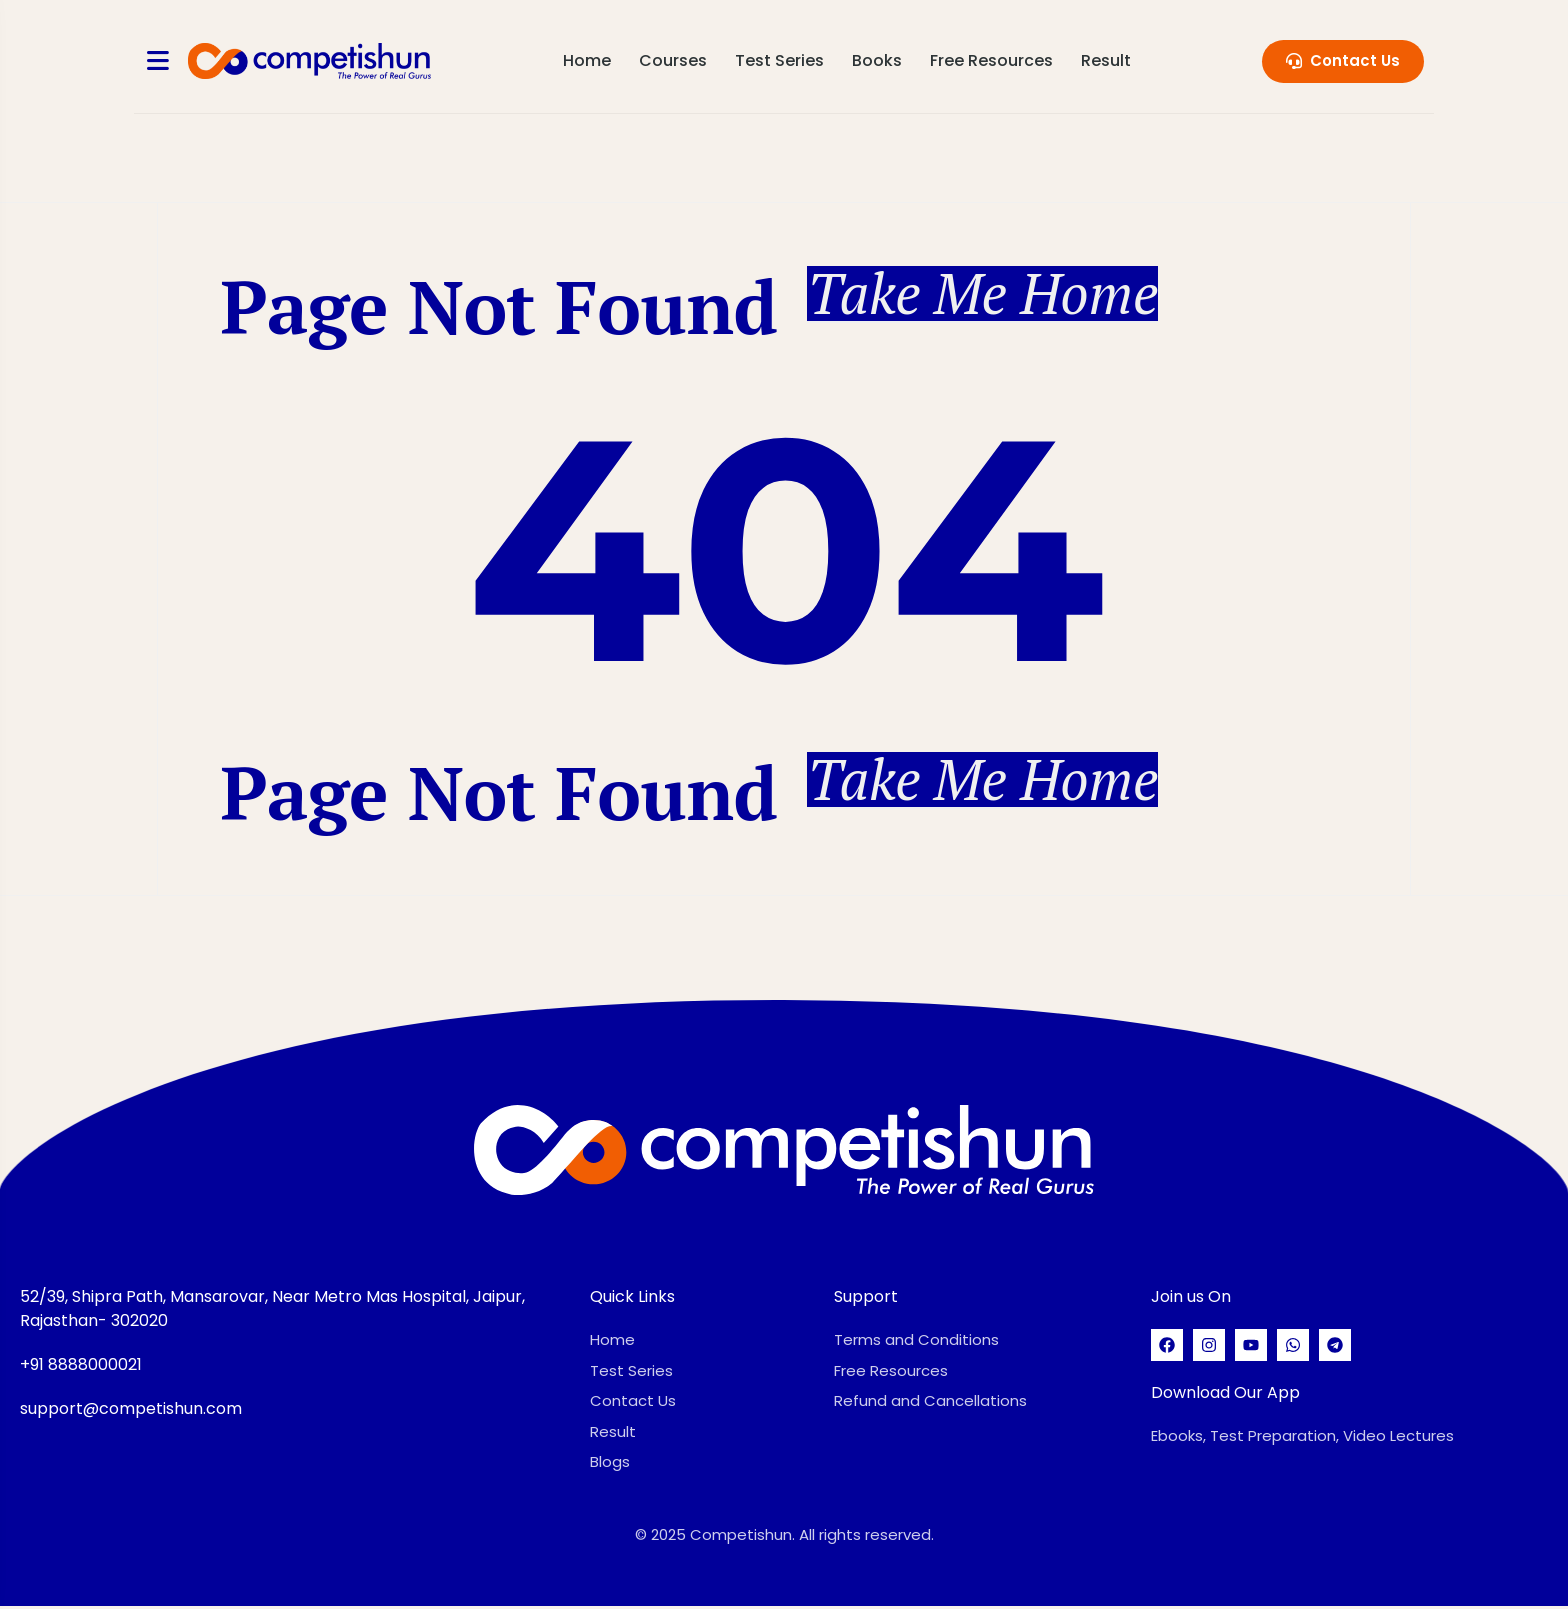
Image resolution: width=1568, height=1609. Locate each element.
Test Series (780, 60)
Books (878, 60)
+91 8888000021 (81, 1367)
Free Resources (992, 60)
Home (588, 60)
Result (1107, 60)
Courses (674, 60)
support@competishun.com (131, 1411)
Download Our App (1225, 1395)
